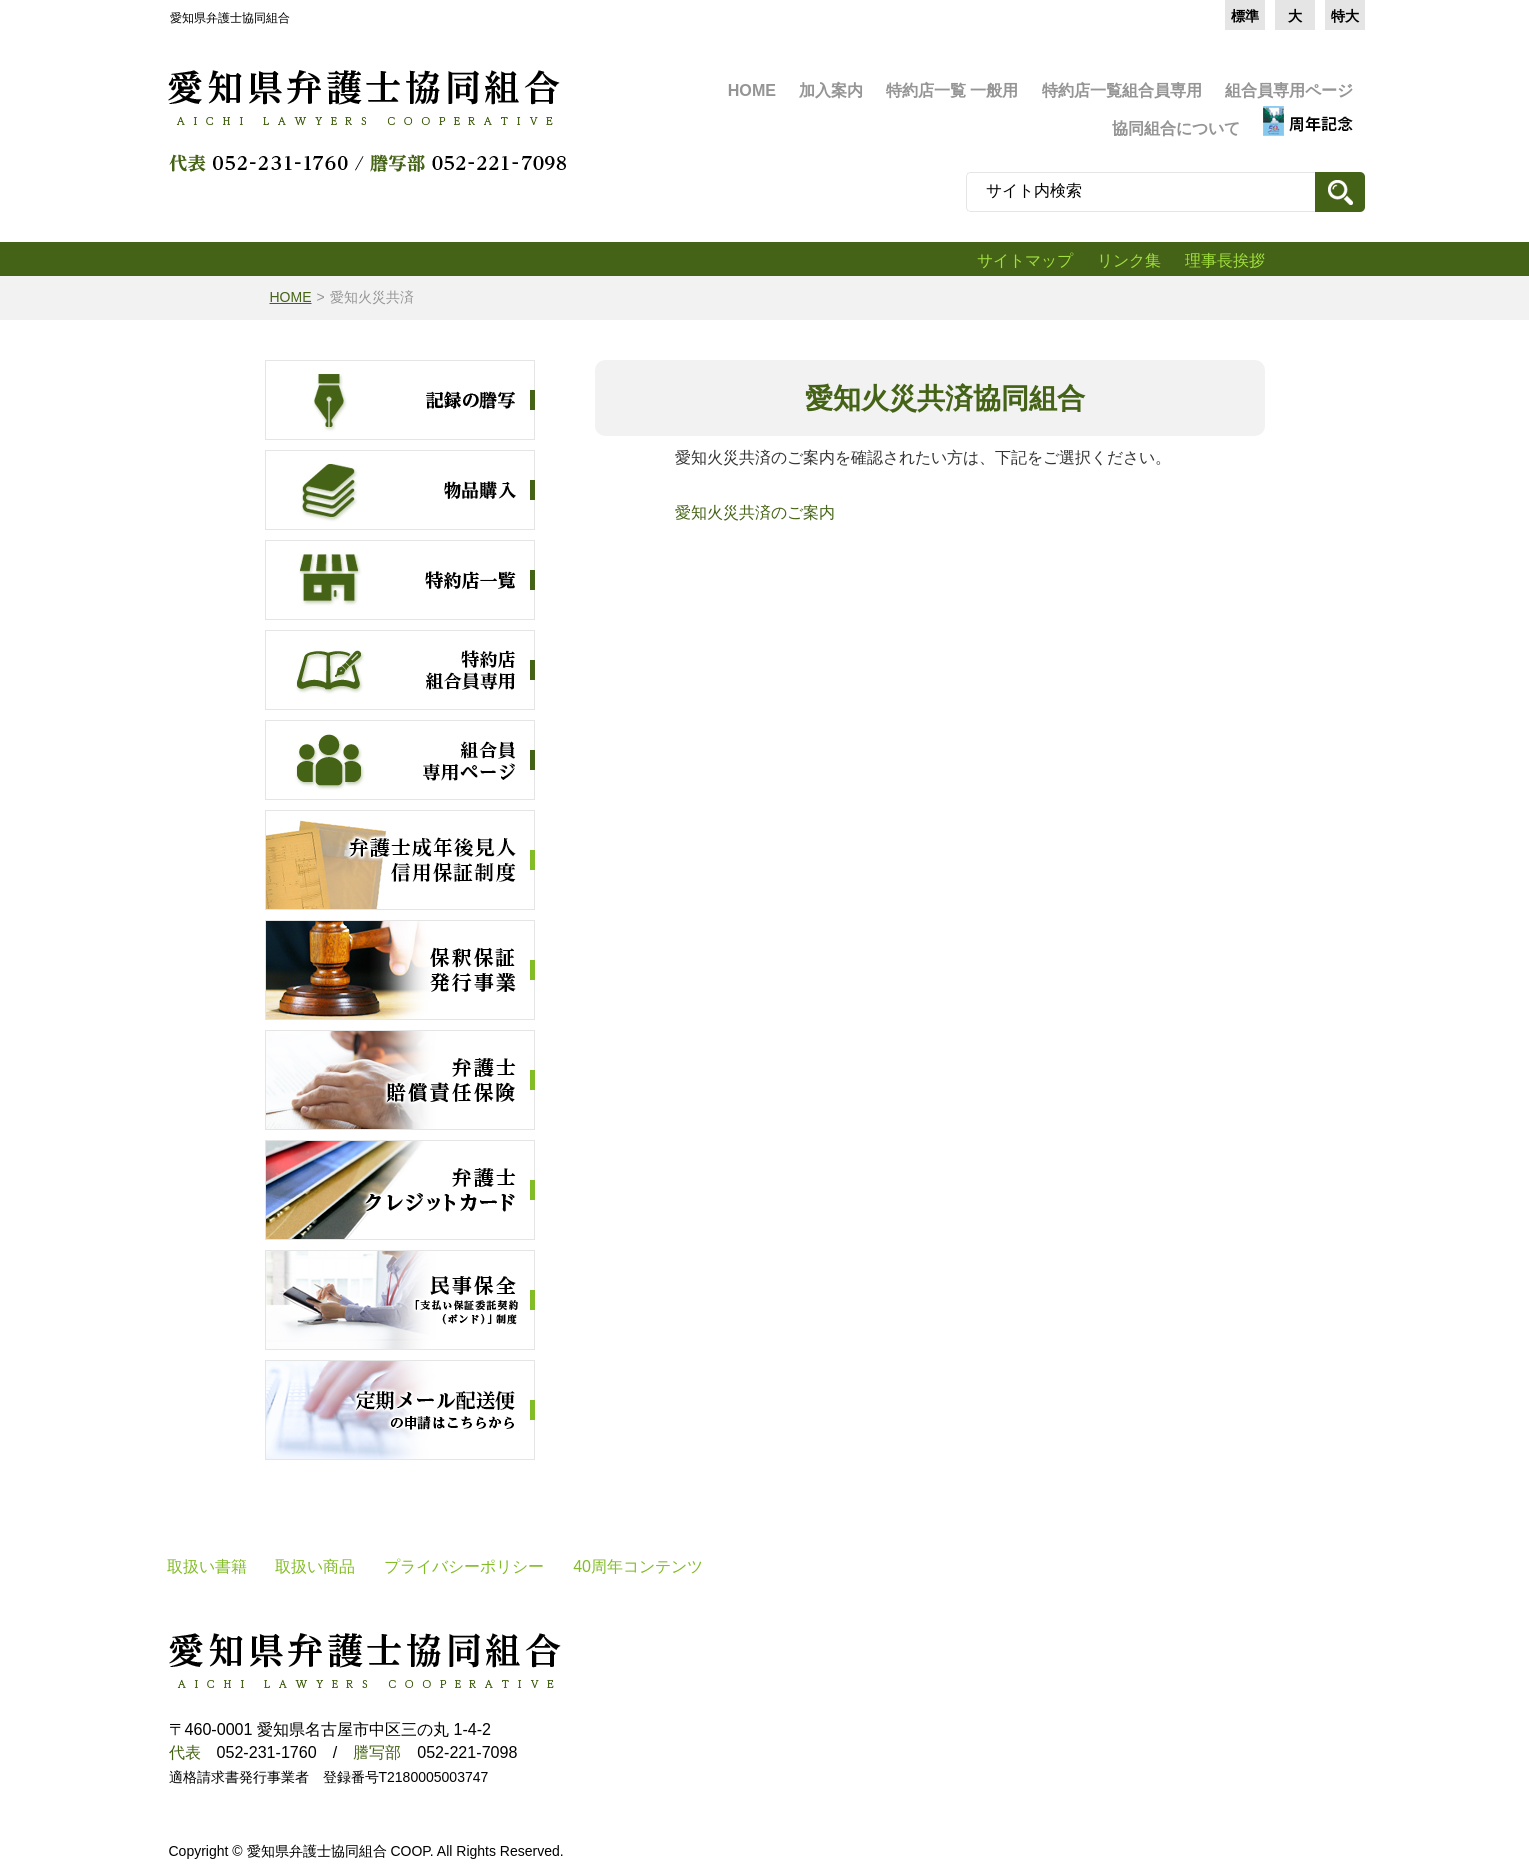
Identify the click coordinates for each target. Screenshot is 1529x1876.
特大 (1345, 16)
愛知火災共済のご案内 (747, 512)
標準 (1245, 16)
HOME (291, 297)
